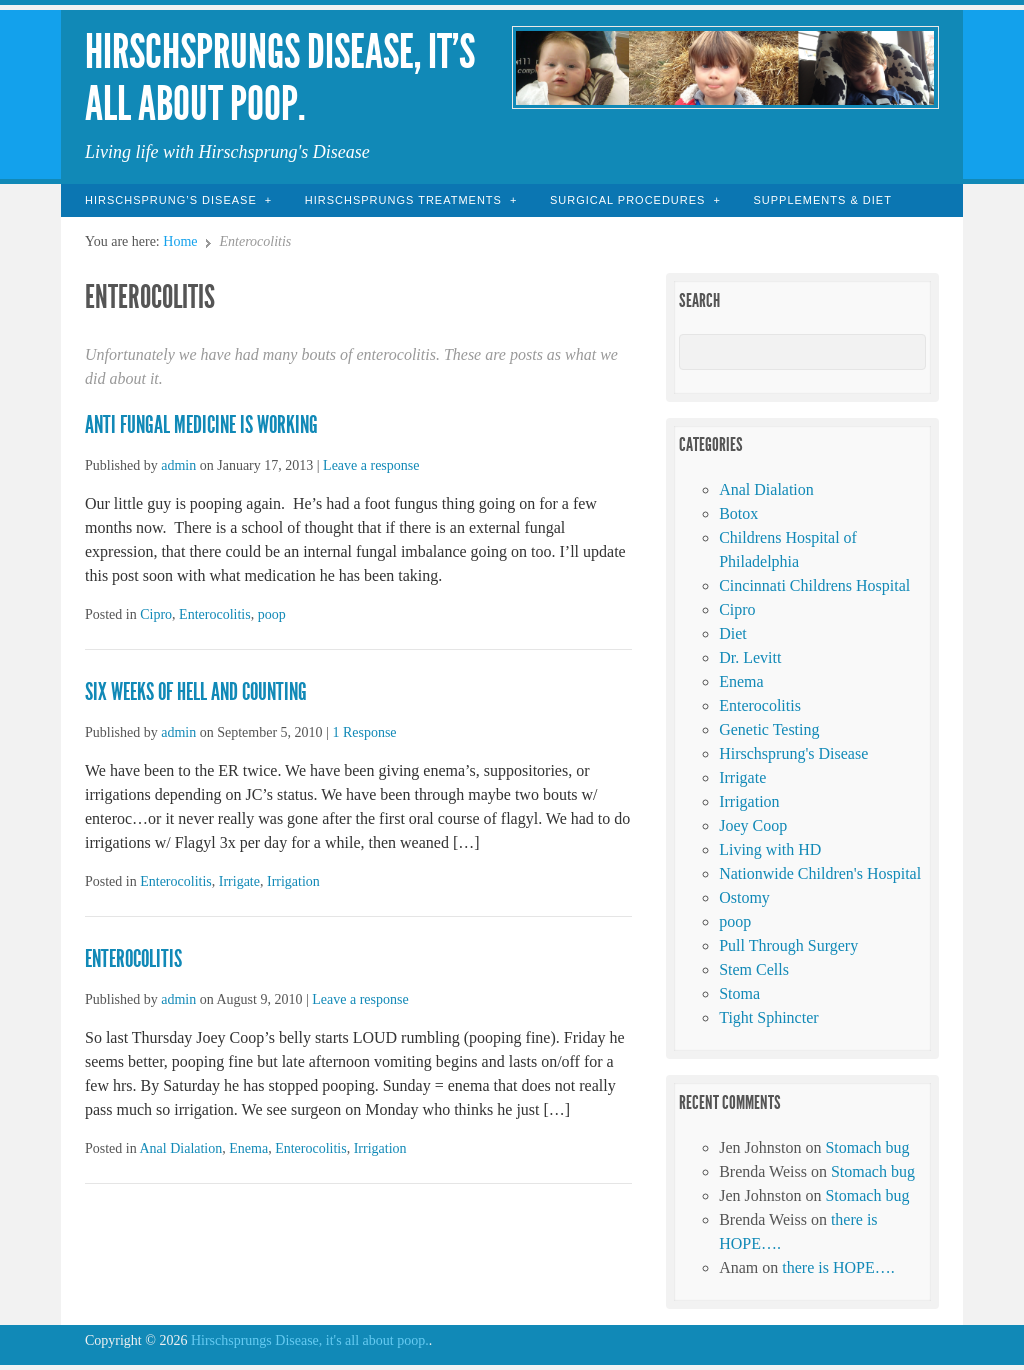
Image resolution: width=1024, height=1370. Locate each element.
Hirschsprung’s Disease (171, 200)
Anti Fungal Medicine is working (201, 425)
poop (272, 614)
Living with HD (770, 849)
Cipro (156, 614)
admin (178, 465)
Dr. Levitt (750, 657)
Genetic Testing (769, 729)
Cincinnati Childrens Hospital (814, 585)
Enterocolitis (215, 614)
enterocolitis (133, 959)
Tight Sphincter (768, 1017)
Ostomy (744, 897)
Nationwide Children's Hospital (820, 873)
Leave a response (371, 465)
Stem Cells (754, 969)
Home (180, 241)
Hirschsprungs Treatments (403, 200)
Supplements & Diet (822, 200)
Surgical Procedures (628, 200)
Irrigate (239, 881)
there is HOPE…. (838, 1267)
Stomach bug (867, 1147)
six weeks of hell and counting (196, 692)
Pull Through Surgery (788, 945)
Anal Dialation (180, 1148)
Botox (738, 513)
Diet (733, 633)
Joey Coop (753, 825)
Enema (248, 1148)
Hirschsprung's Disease (793, 753)
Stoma (739, 993)
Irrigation (293, 881)
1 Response (364, 732)
